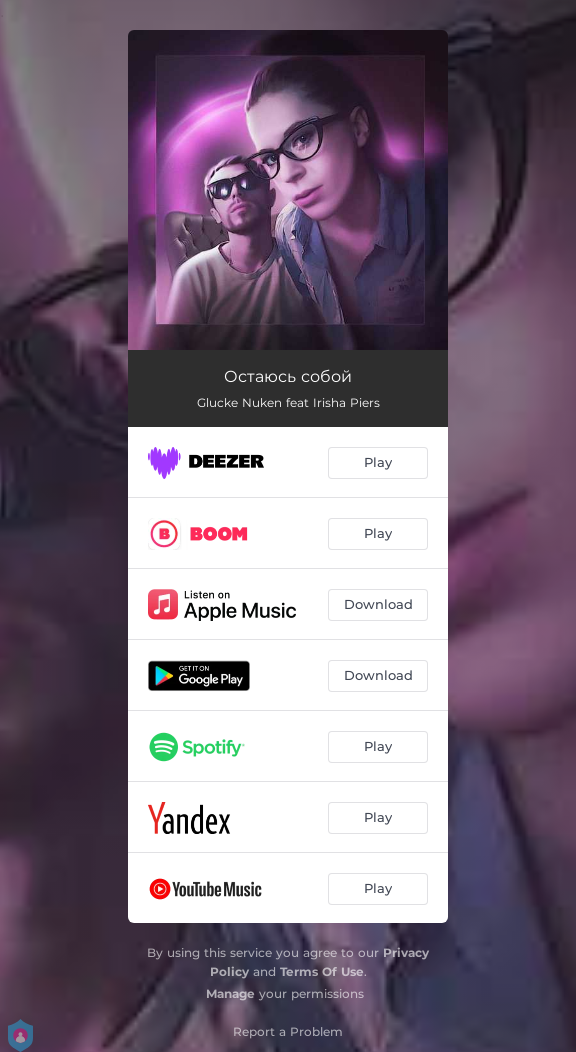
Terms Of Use (322, 971)
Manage (230, 993)
